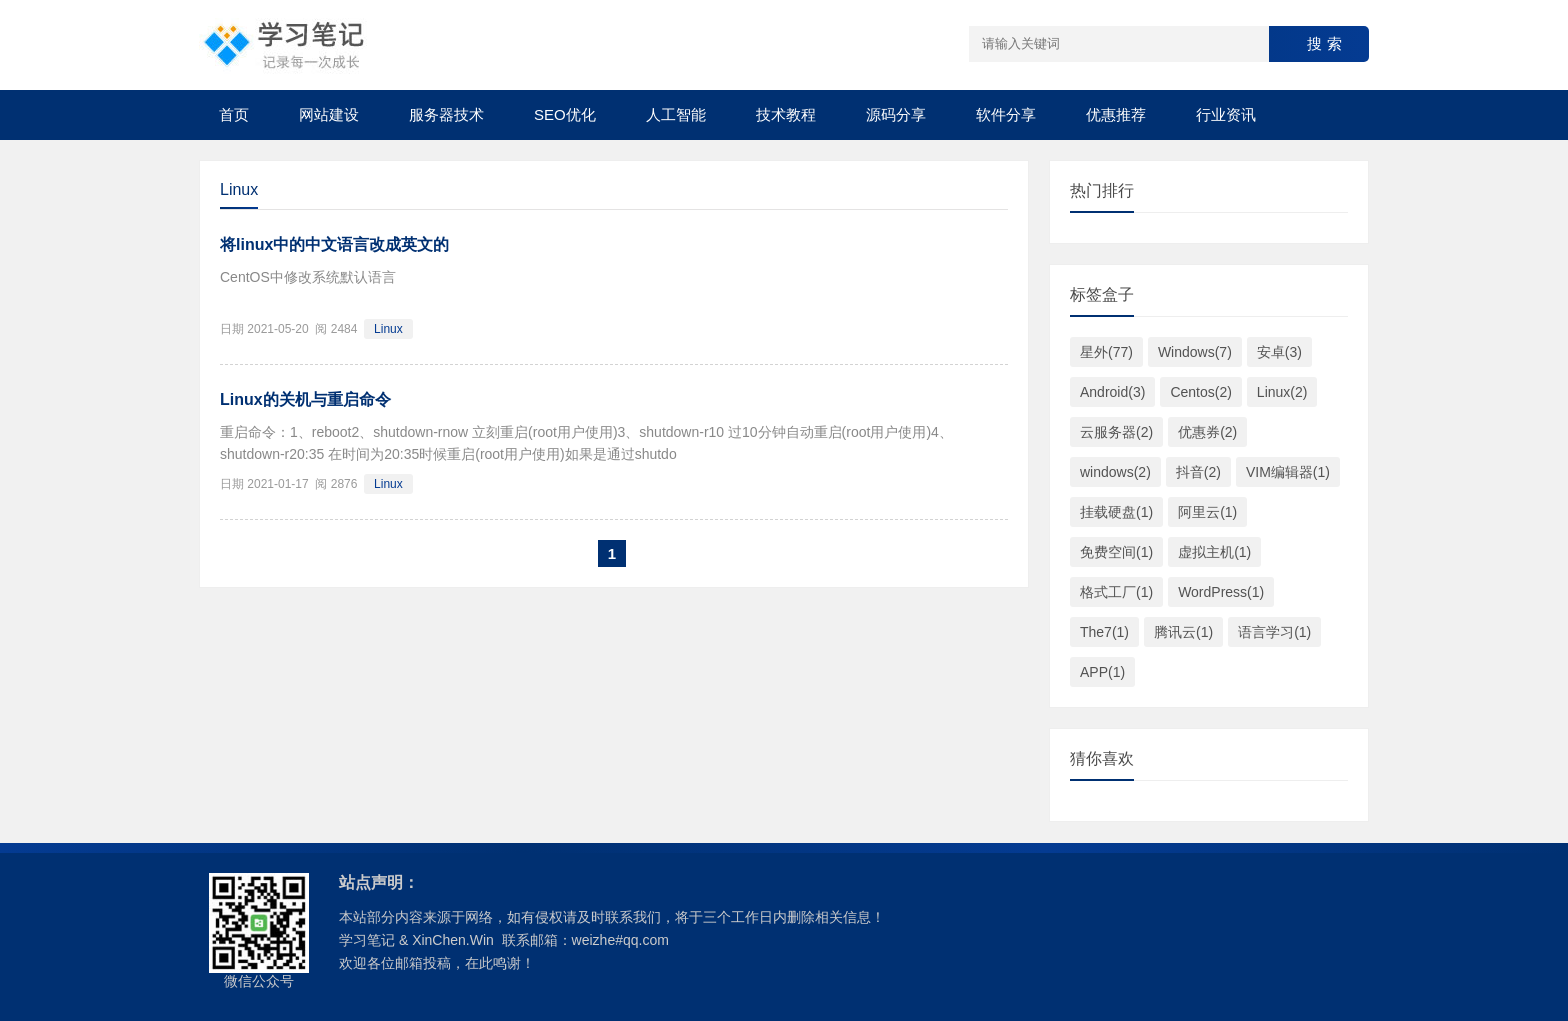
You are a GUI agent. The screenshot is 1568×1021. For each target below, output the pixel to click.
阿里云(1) (1207, 512)
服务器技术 (446, 114)
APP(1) (1102, 672)
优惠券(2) (1207, 432)
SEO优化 (565, 114)
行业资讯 (1226, 114)
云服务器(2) (1116, 432)
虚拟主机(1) (1214, 552)
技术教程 (786, 114)
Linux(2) (1282, 392)
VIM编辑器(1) (1288, 472)
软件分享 (1006, 114)
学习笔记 (367, 940)
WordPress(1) (1221, 592)
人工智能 (676, 114)
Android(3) (1112, 392)
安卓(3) (1279, 352)
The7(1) (1104, 632)
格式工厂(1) (1116, 592)
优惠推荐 (1116, 114)
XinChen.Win (453, 940)
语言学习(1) (1274, 632)
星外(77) (1106, 352)
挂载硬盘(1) (1116, 512)
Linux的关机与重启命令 (305, 399)
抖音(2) (1198, 472)
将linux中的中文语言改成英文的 (334, 244)
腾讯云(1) (1183, 632)
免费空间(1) (1116, 552)
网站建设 (329, 114)
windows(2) (1115, 472)
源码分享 (896, 114)
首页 (234, 114)
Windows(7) (1195, 352)
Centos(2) (1200, 392)
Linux (388, 329)
